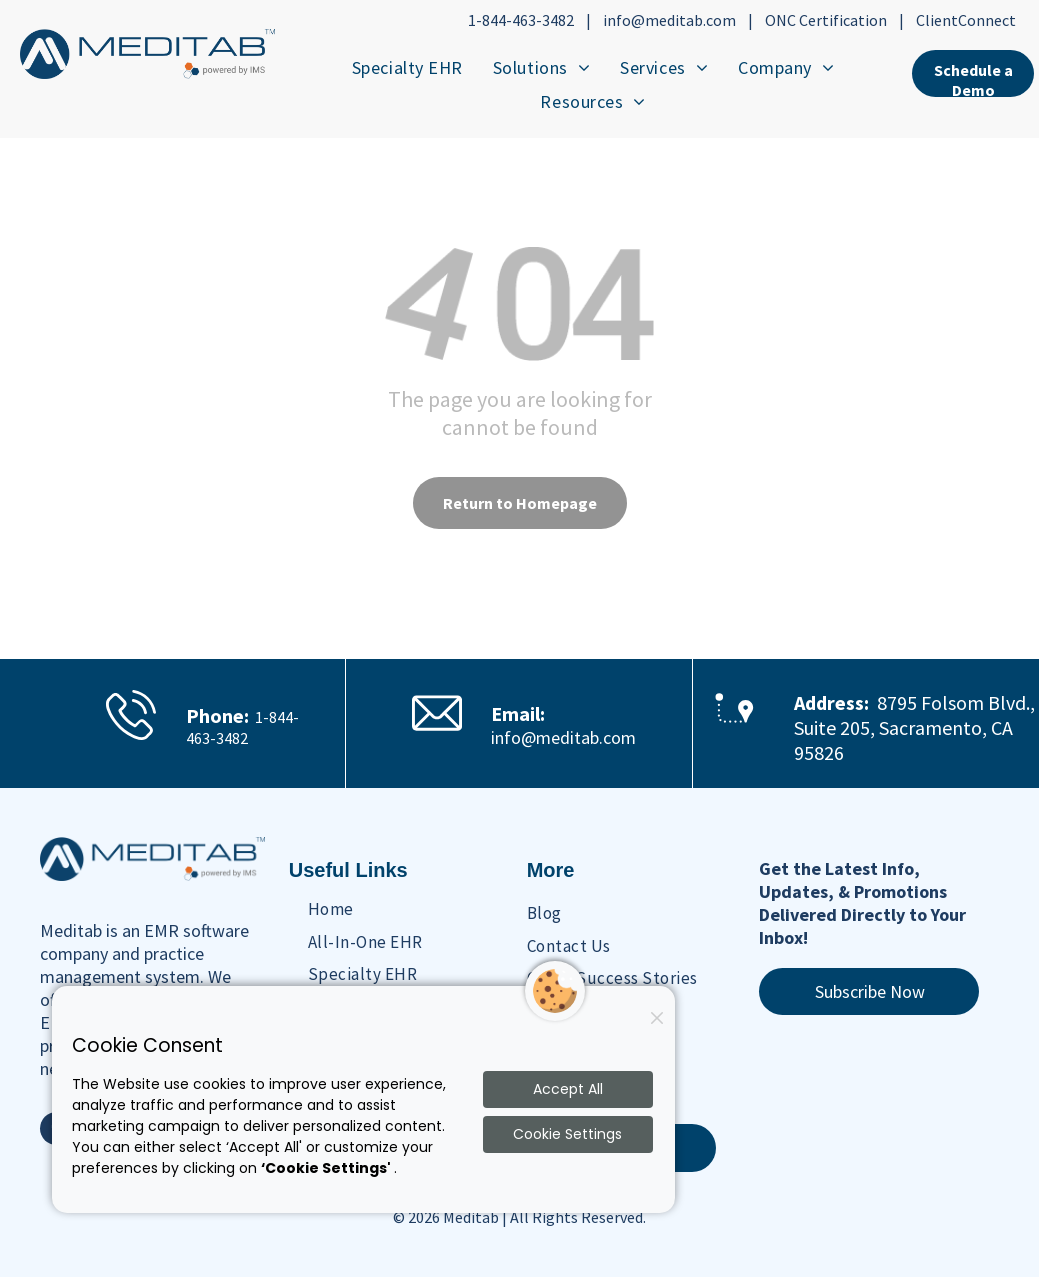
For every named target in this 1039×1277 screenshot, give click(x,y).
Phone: (217, 715)
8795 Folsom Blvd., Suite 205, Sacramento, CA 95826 (914, 727)
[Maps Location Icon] (734, 741)
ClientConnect (966, 20)
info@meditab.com (669, 20)
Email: (518, 713)
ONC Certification (826, 20)
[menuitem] (407, 67)
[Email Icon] (437, 730)
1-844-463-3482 (521, 20)
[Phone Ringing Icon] (131, 738)
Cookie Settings (567, 1134)
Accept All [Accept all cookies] (568, 1089)
